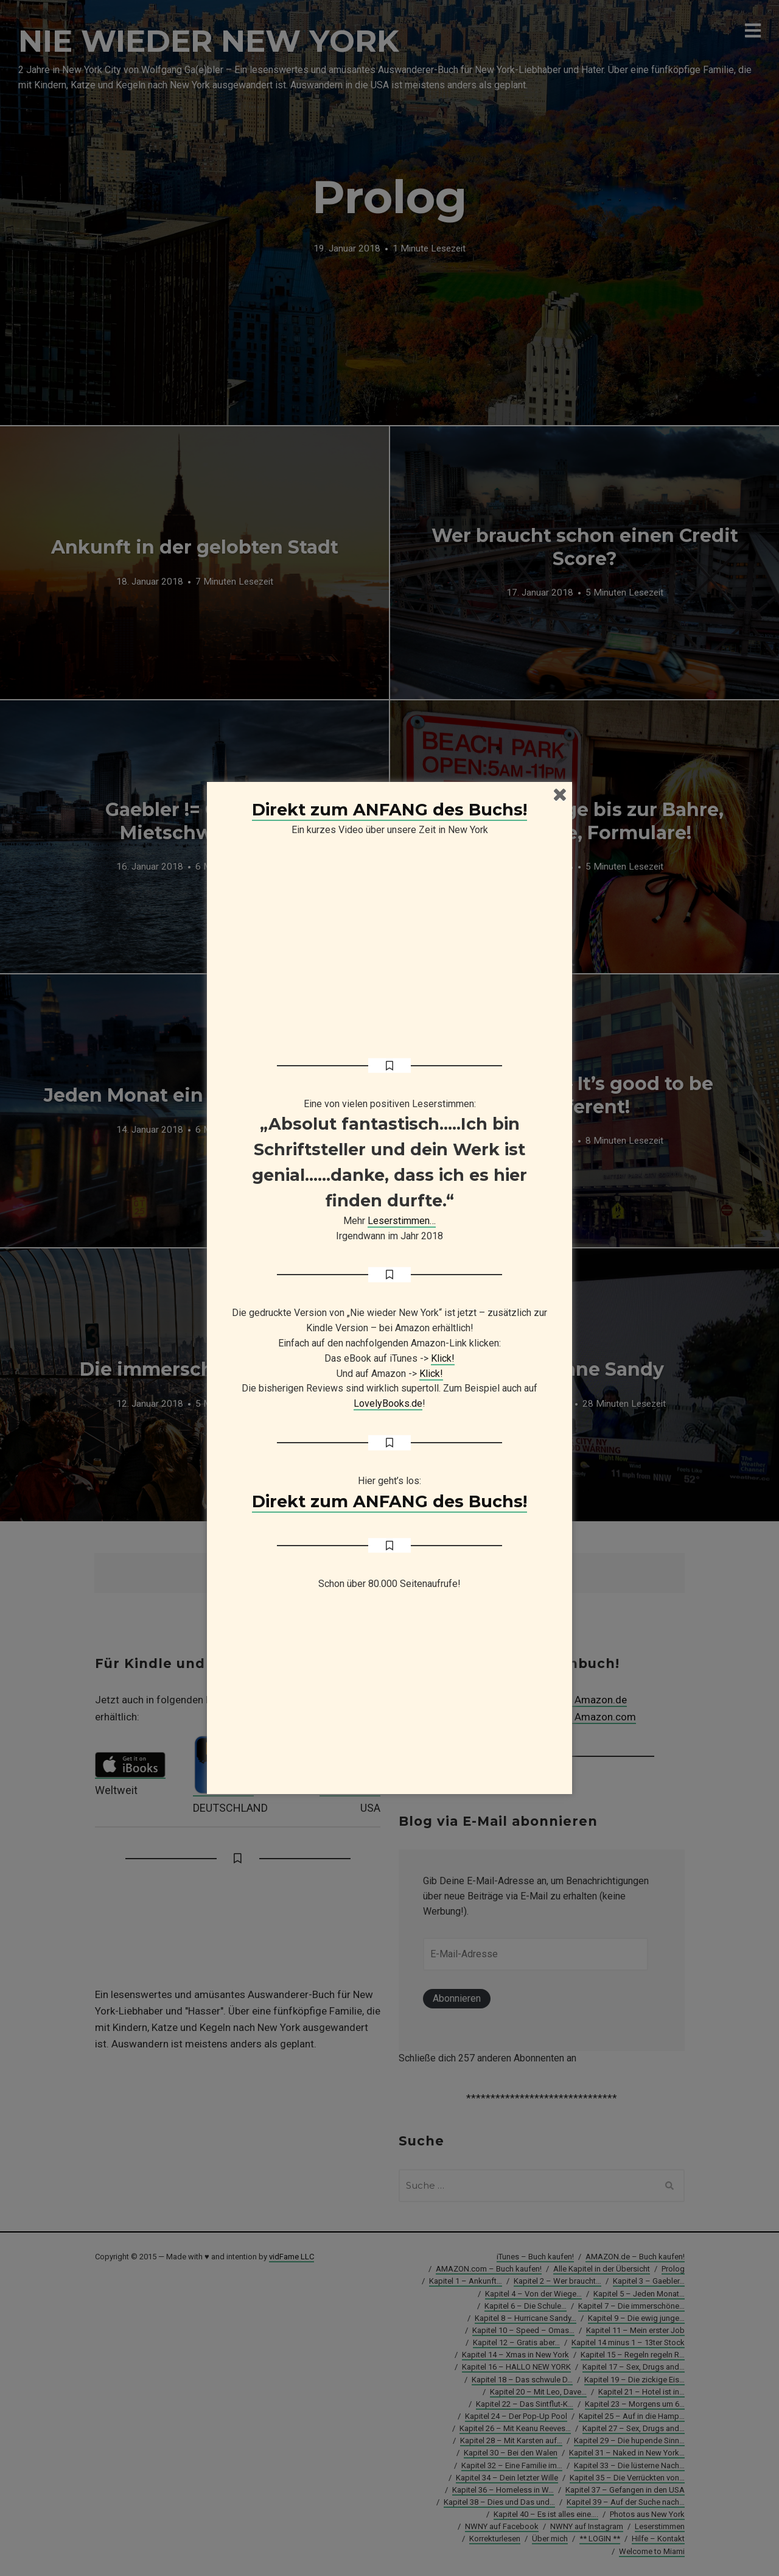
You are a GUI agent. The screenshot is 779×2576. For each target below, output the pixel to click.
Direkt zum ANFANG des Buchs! (389, 810)
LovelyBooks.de (388, 1403)
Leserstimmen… (402, 1220)
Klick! (443, 1358)
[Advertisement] (389, 1698)
